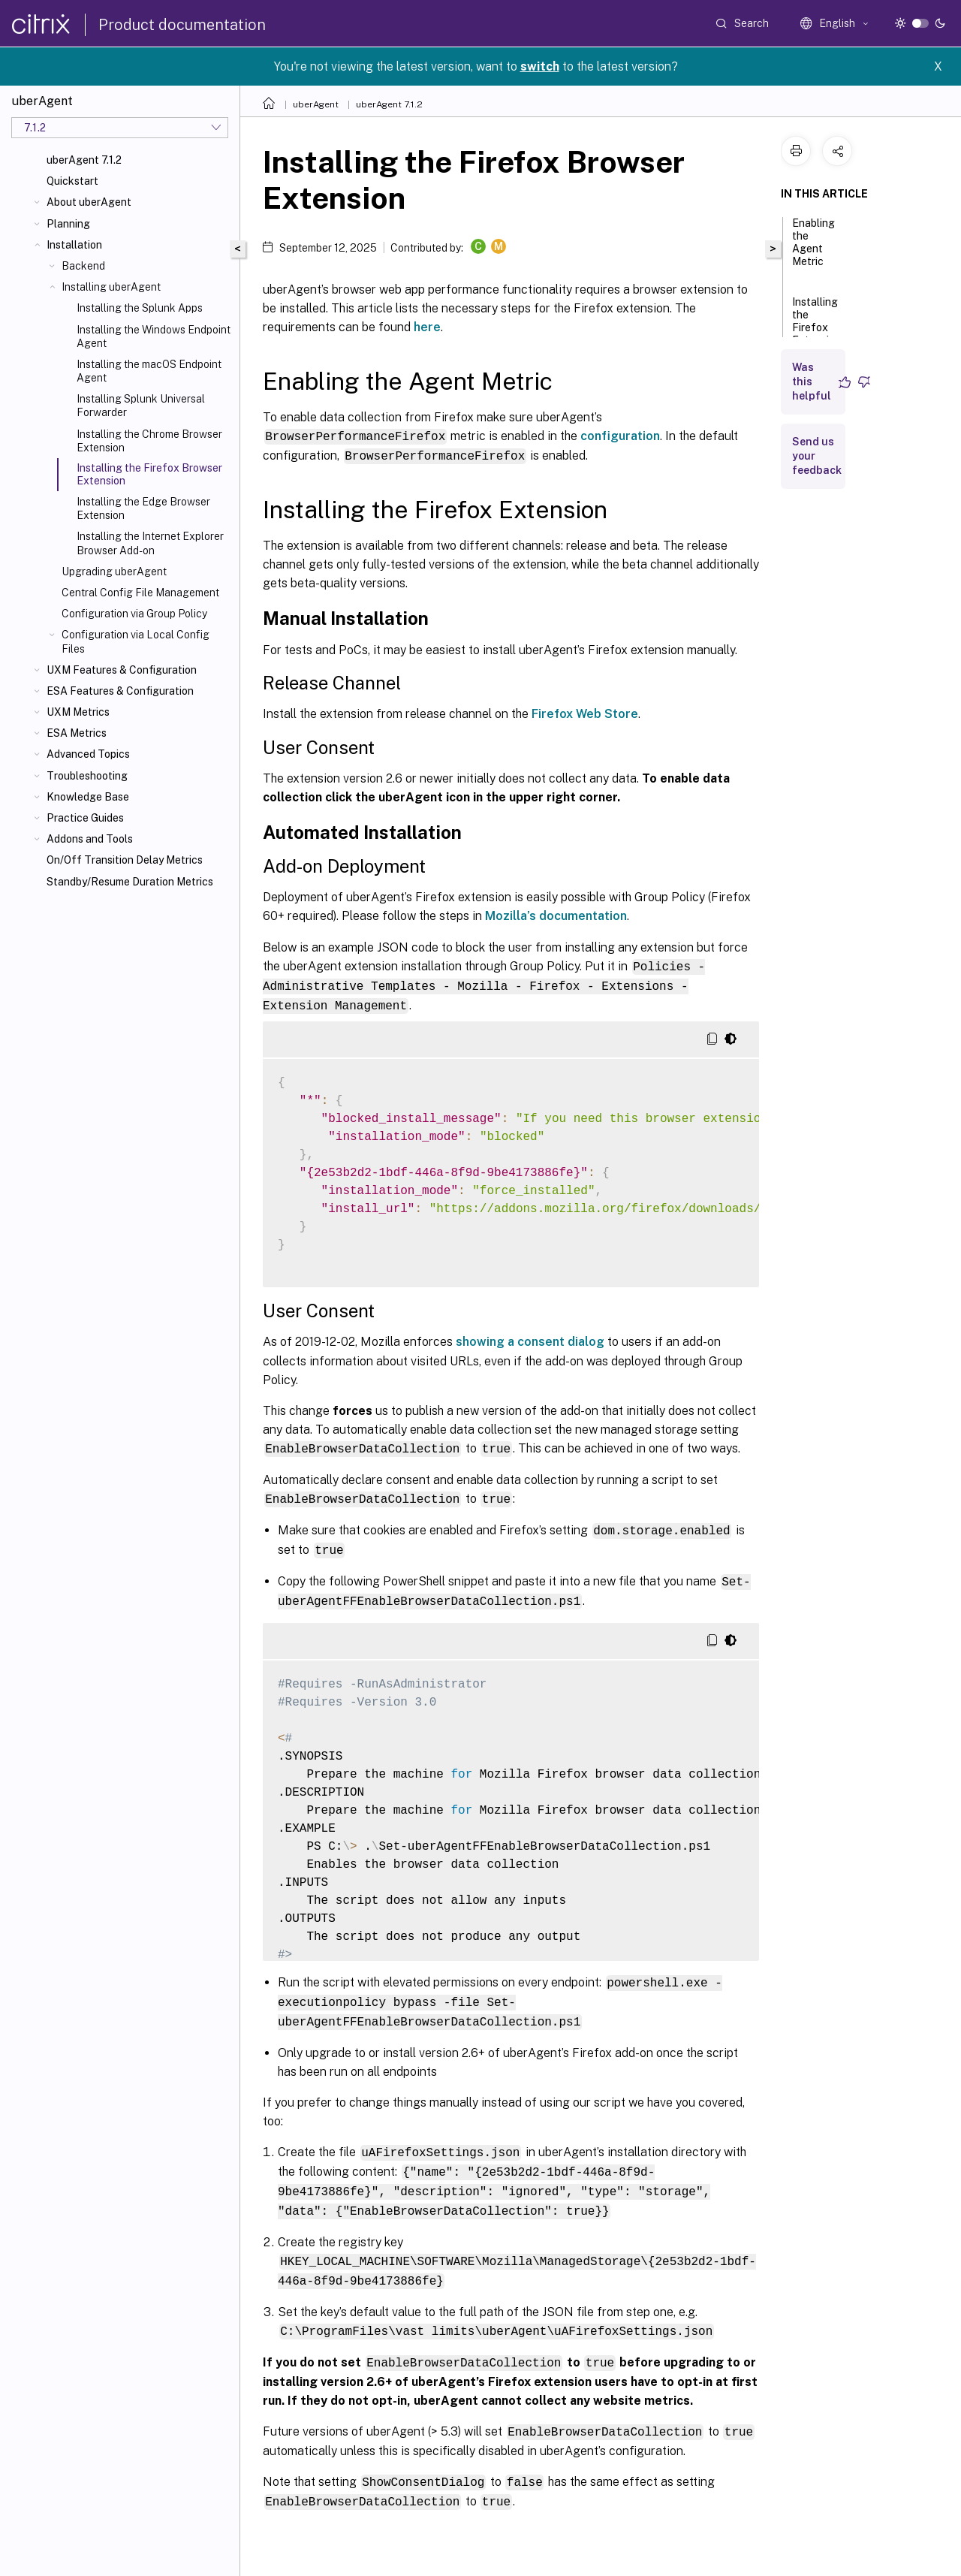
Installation (74, 245)
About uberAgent (89, 202)
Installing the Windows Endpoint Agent (153, 336)
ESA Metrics (77, 733)
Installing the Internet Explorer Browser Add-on (150, 543)
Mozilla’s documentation (556, 915)
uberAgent (316, 104)
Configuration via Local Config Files (135, 641)
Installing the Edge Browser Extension (143, 508)
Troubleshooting (87, 776)
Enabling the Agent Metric (813, 249)
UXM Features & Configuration (122, 670)
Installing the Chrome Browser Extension (149, 441)
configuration (620, 436)
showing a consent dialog (530, 1339)
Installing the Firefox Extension (816, 328)
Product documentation (182, 25)
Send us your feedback (817, 456)
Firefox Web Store (585, 713)
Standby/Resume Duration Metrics (130, 882)
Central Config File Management (140, 593)
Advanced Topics (88, 754)
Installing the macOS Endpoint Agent (149, 371)
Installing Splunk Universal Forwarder (141, 405)
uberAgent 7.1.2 (84, 160)
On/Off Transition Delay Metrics (125, 860)
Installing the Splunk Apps (140, 308)
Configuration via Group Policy (134, 614)
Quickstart (72, 181)
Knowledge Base (88, 797)
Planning (68, 224)
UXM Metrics (78, 712)
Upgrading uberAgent (114, 572)
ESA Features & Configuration (120, 691)
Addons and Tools (90, 839)
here (427, 327)
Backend (83, 266)
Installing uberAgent (111, 287)
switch (539, 66)
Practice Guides (85, 818)
